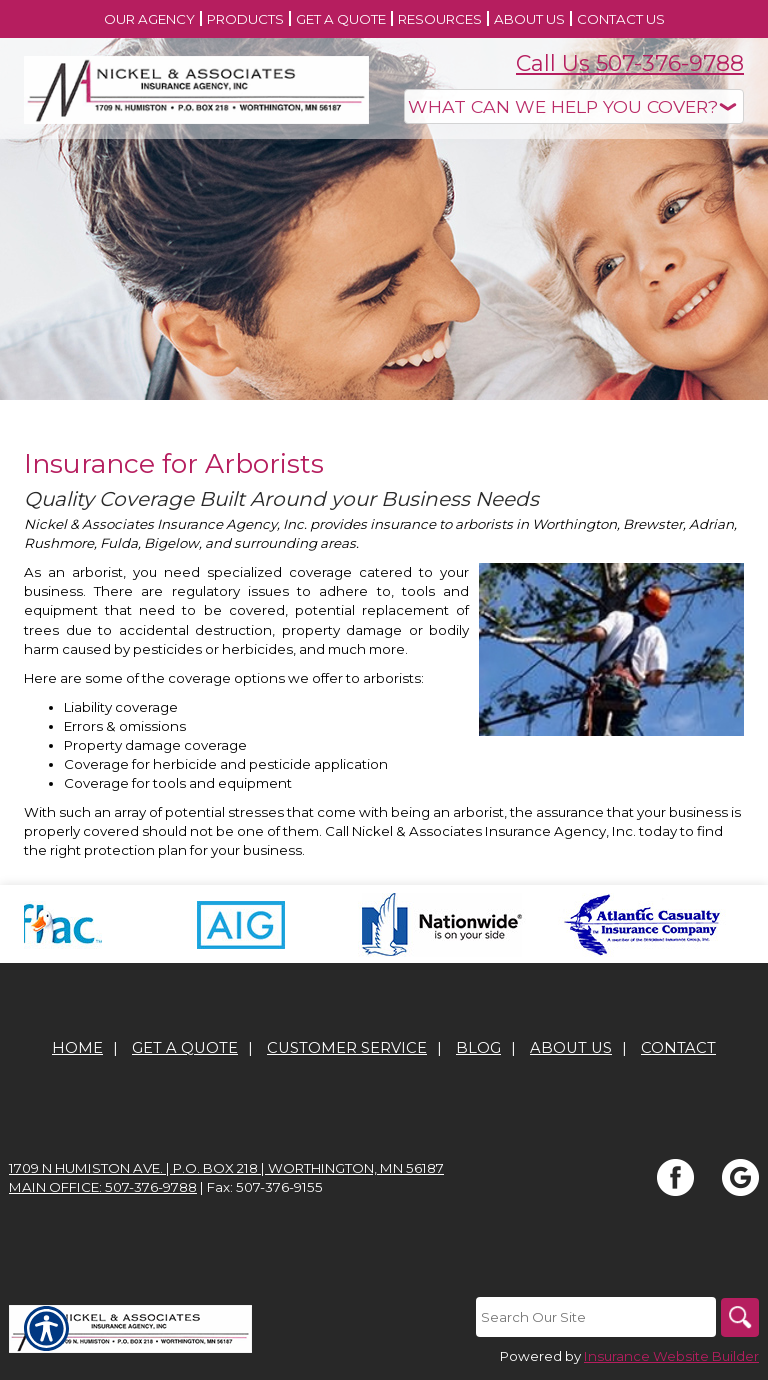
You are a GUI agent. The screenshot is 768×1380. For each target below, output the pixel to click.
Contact (678, 1048)
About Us (571, 1048)
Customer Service (347, 1048)
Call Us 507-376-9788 (630, 63)
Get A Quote (185, 1048)
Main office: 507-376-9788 (103, 1187)
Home (77, 1048)
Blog (478, 1048)
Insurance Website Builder (671, 1356)
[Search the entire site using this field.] (594, 1317)
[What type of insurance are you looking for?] (574, 106)
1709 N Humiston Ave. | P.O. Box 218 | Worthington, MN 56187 (226, 1168)
